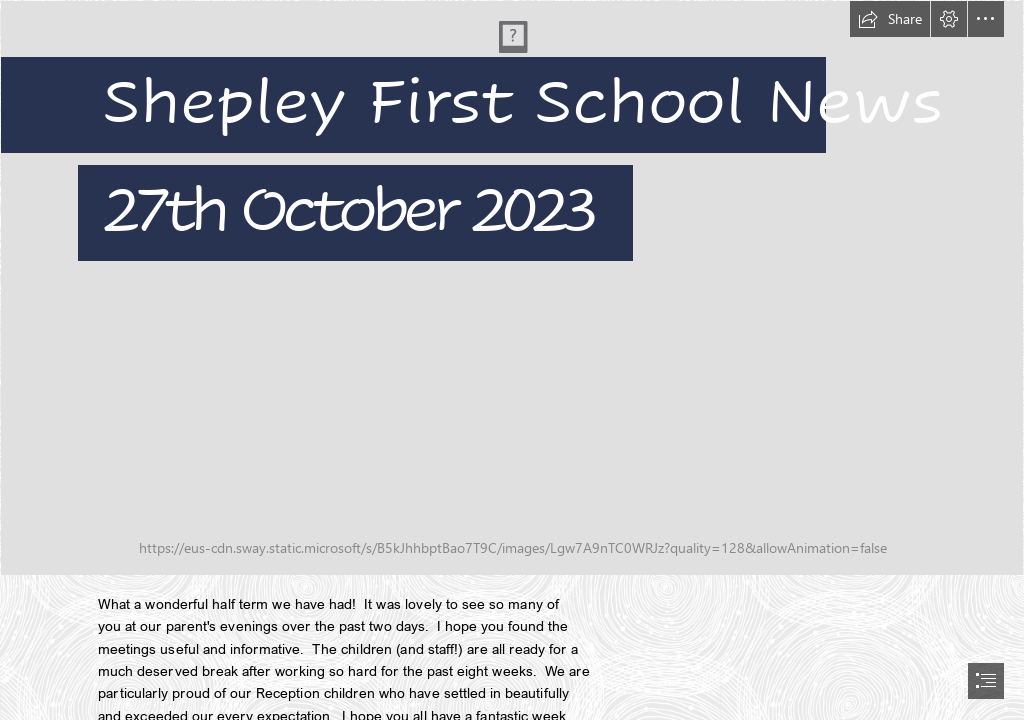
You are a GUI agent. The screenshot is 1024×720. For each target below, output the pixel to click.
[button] (890, 19)
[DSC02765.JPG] (512, 288)
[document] (512, 360)
